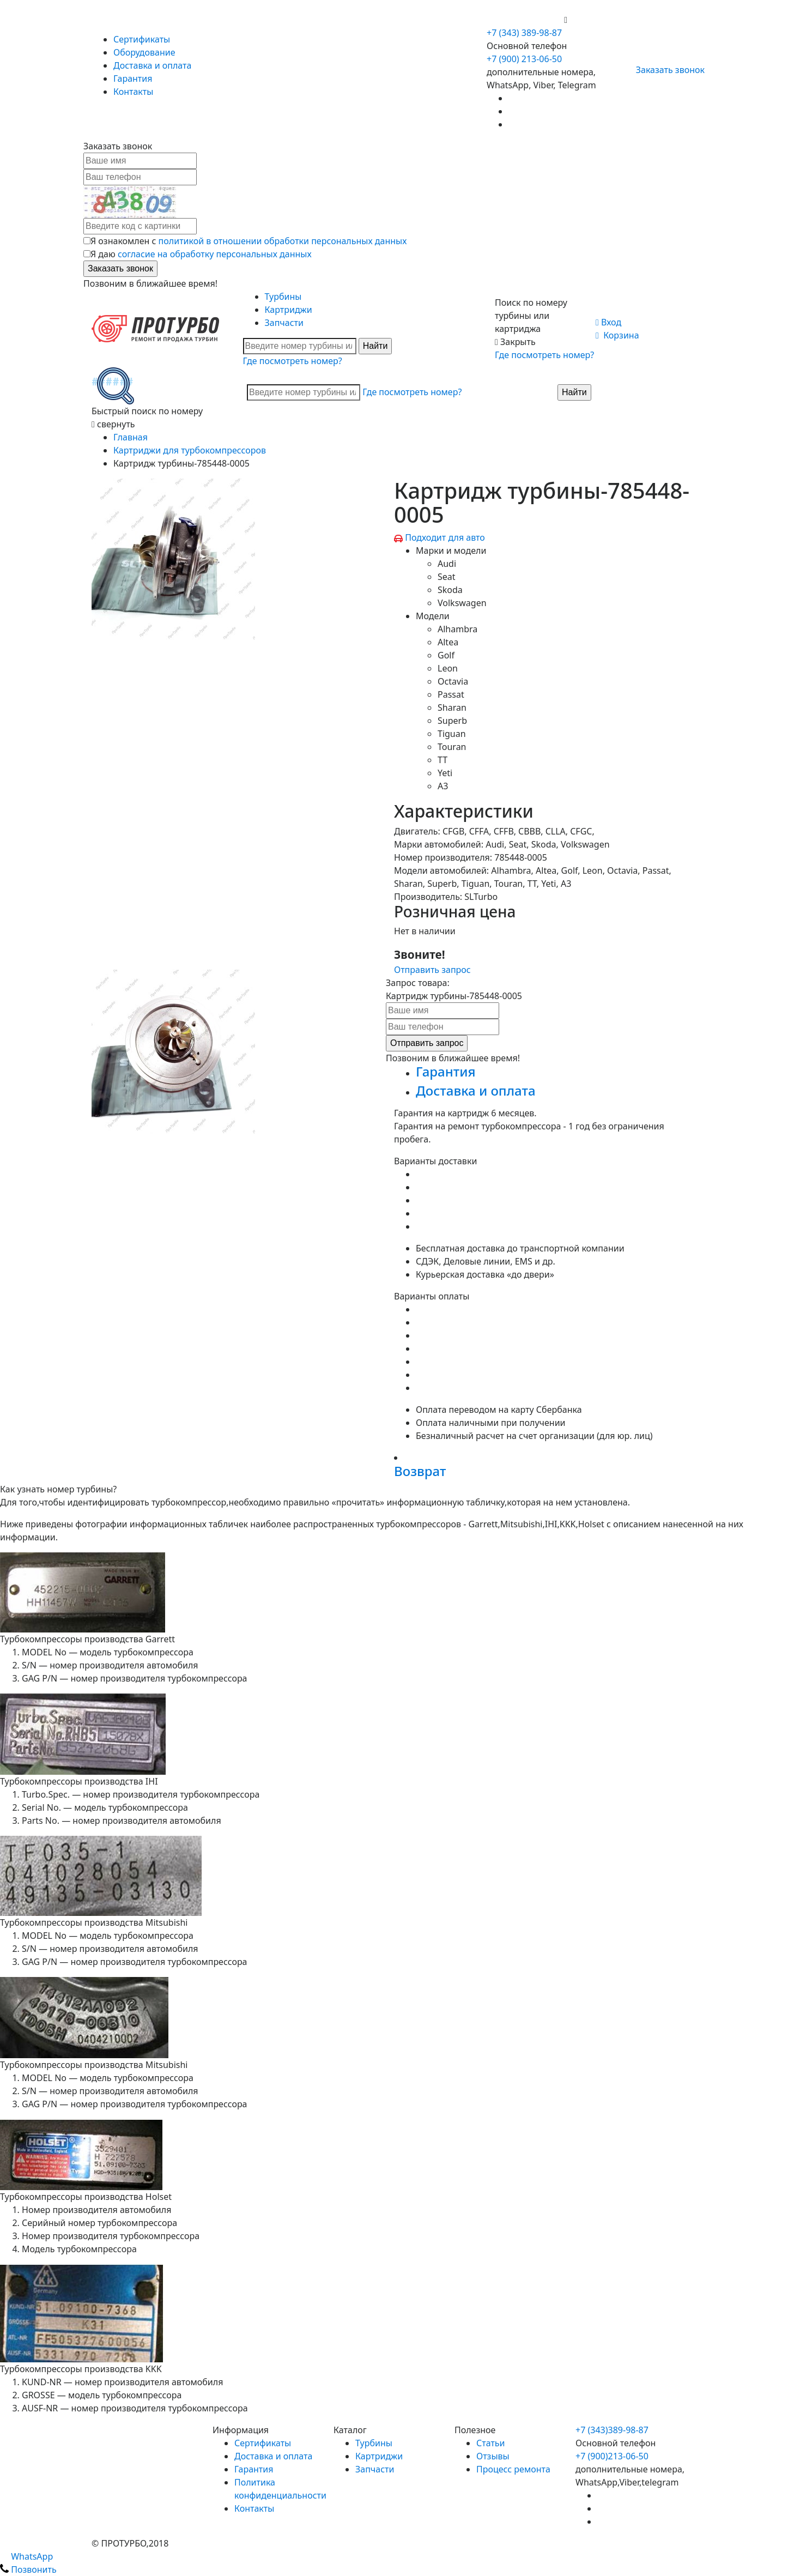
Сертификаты (141, 39)
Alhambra (457, 629)
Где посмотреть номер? (292, 361)
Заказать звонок (666, 70)
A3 (443, 786)
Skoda (450, 590)
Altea (448, 642)
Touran (452, 747)
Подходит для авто (445, 537)
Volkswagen (462, 603)
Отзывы (493, 2456)
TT (442, 760)
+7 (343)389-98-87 (611, 2430)
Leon (448, 668)
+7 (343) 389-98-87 (524, 33)
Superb (452, 721)
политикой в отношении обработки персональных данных (283, 241)
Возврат (420, 1471)
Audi (447, 564)
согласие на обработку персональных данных (215, 254)
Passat (451, 694)
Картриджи (288, 310)
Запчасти (284, 323)
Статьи (490, 2443)
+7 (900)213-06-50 (611, 2456)
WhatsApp (26, 2556)
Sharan (452, 707)
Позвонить (28, 2569)
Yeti (445, 773)
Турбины (283, 297)
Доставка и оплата (152, 65)
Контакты (133, 92)
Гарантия (132, 78)
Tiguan (452, 734)
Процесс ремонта (513, 2469)
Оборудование (144, 52)
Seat (447, 577)
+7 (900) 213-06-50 (525, 20)
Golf (446, 655)
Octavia (453, 681)
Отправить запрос (432, 970)
